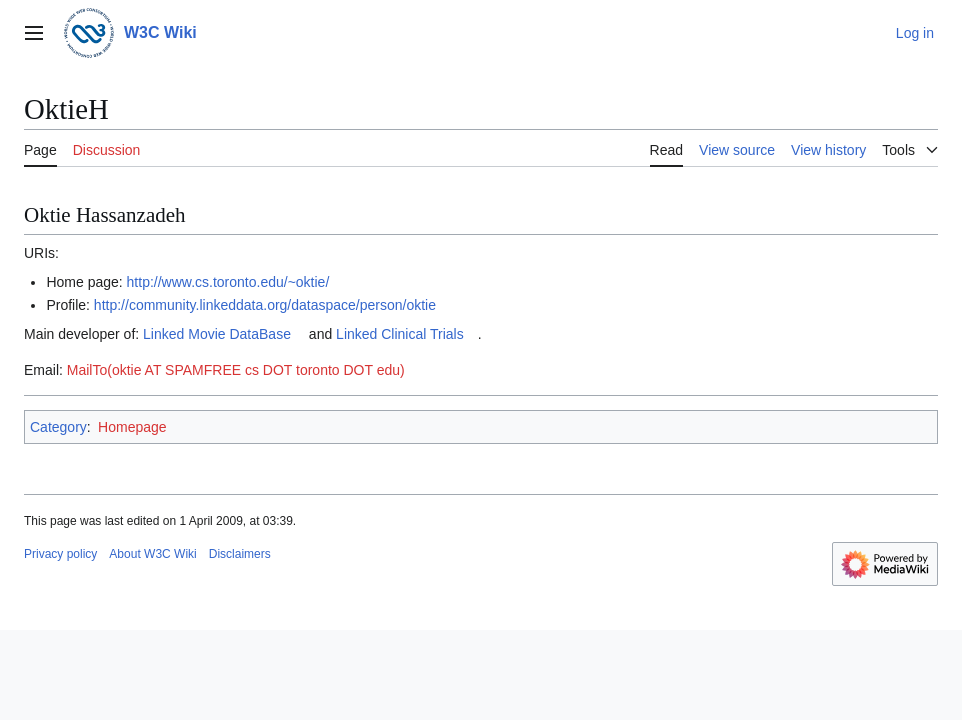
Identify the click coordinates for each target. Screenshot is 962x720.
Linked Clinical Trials (400, 334)
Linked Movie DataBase (217, 334)
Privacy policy (60, 554)
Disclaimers (240, 554)
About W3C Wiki (152, 554)
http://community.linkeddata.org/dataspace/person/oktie (265, 305)
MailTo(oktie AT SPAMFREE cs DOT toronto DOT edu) (236, 370)
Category (58, 427)
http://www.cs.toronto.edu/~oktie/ (228, 282)
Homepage (132, 427)
